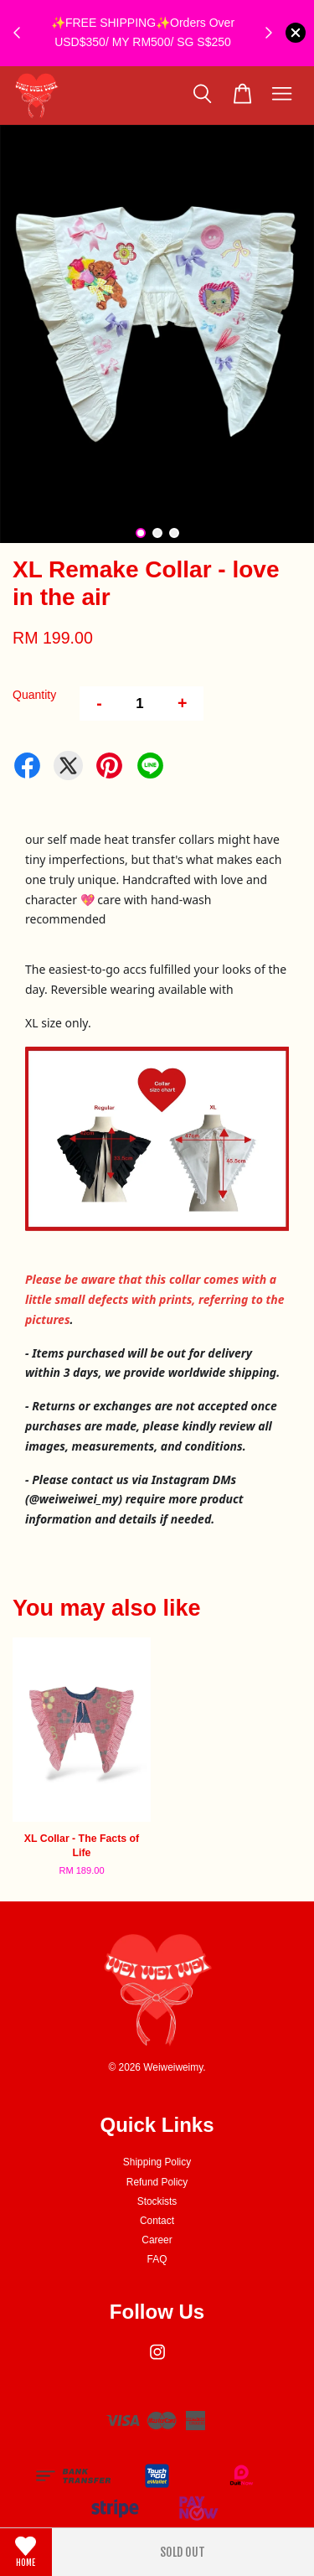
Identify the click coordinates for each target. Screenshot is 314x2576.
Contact (157, 2221)
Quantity (34, 694)
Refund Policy (157, 2182)
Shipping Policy (157, 2162)
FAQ (157, 2259)
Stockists (157, 2201)
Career (157, 2240)
